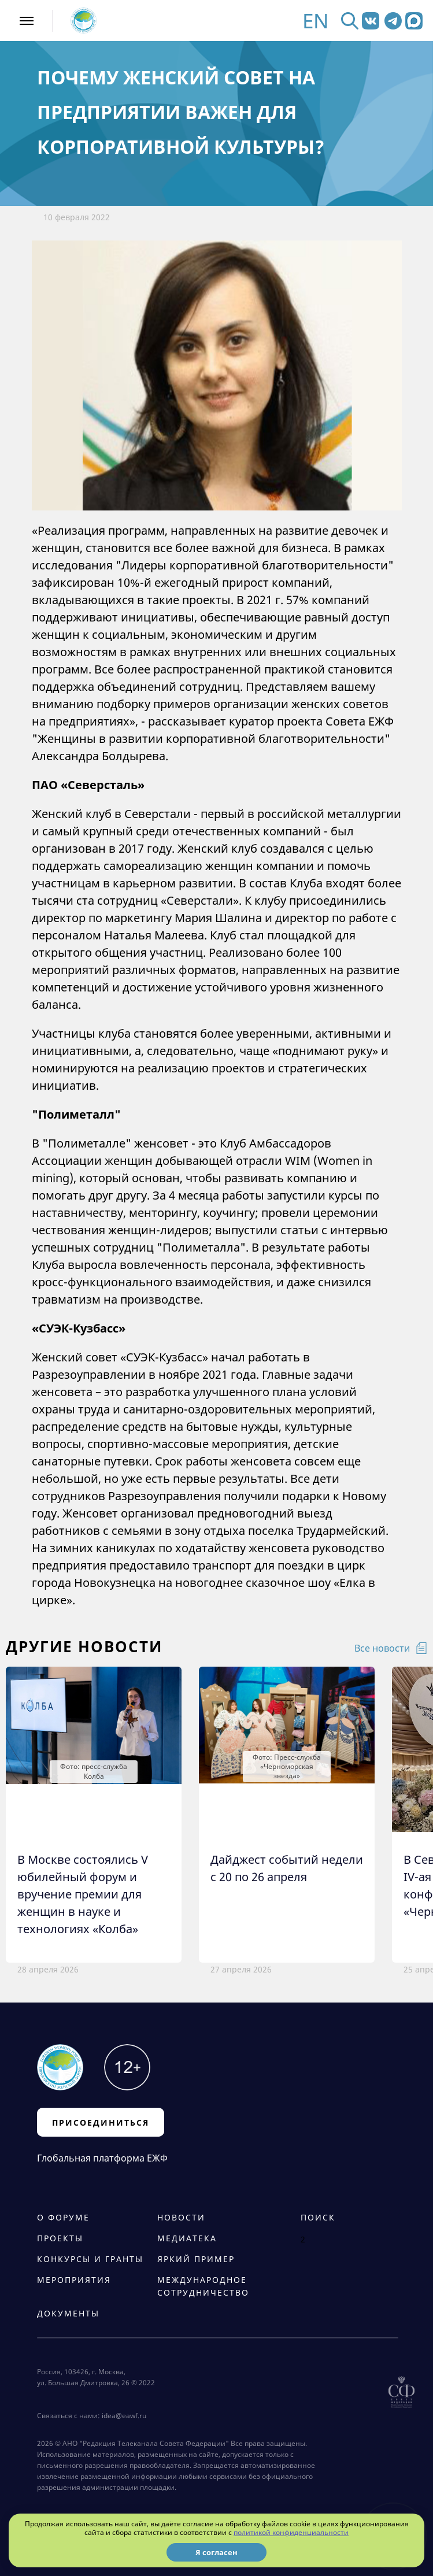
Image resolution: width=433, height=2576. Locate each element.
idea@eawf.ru (124, 2415)
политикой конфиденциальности (291, 2532)
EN (315, 20)
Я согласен (216, 2552)
